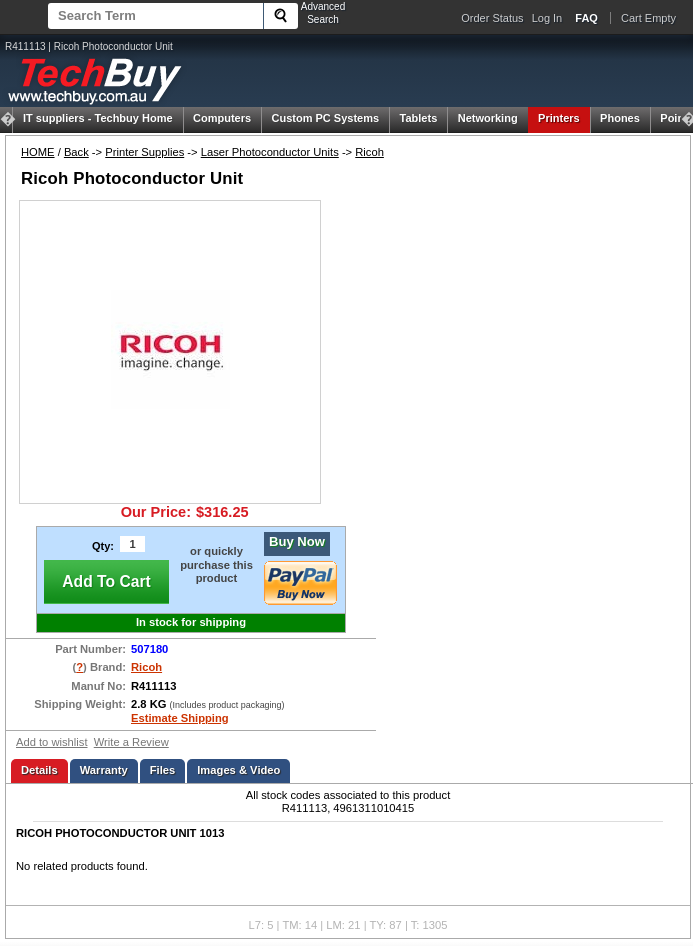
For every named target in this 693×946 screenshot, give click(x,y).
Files (163, 770)
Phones (620, 118)
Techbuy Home (98, 118)
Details (39, 770)
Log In (547, 18)
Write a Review (131, 742)
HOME (38, 152)
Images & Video (238, 770)
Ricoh (369, 152)
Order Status (492, 18)
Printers (559, 118)
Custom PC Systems (326, 118)
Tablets (419, 118)
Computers (222, 118)
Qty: (103, 546)
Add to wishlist (52, 742)
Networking (488, 118)
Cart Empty (648, 18)
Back (76, 152)
